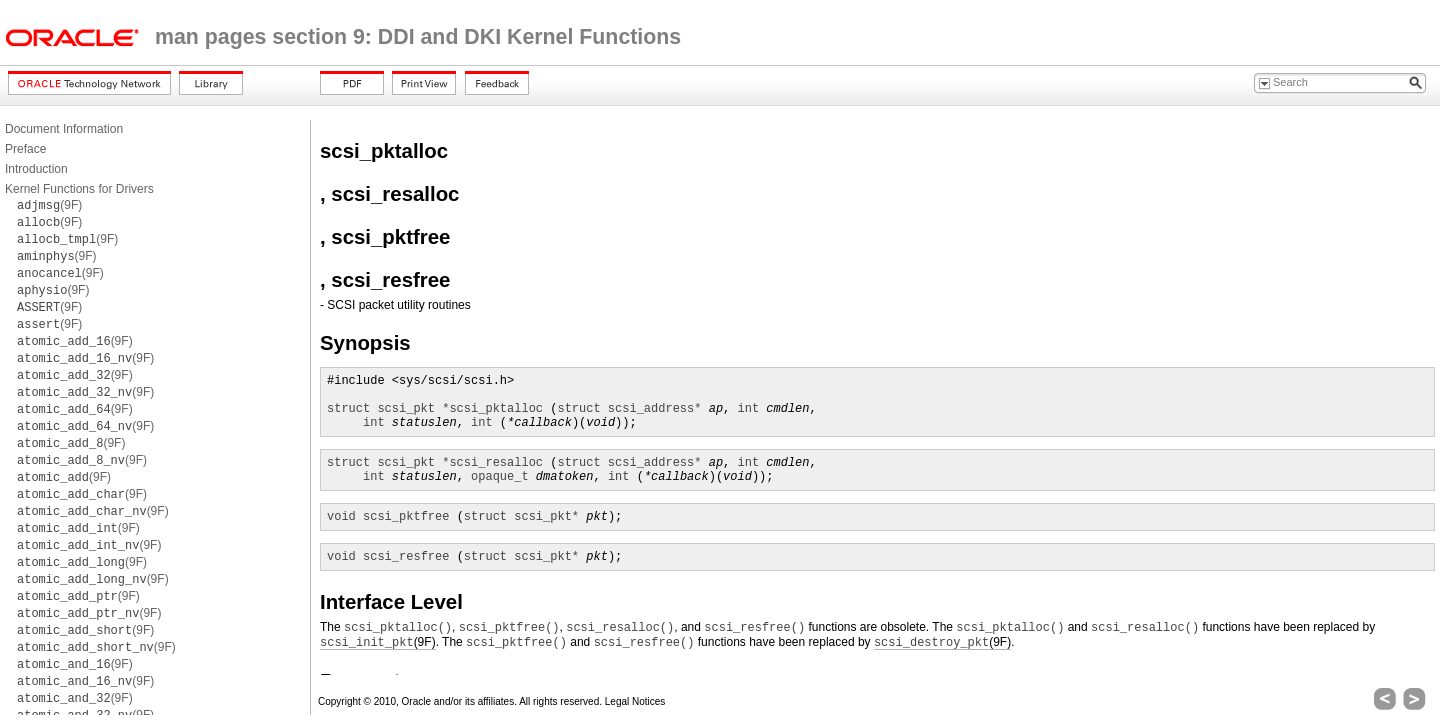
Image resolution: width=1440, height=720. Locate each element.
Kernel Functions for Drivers (79, 189)
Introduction (36, 169)
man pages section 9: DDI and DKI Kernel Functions (418, 37)
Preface (25, 149)
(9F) (49, 205)
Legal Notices (635, 701)
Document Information (64, 129)
